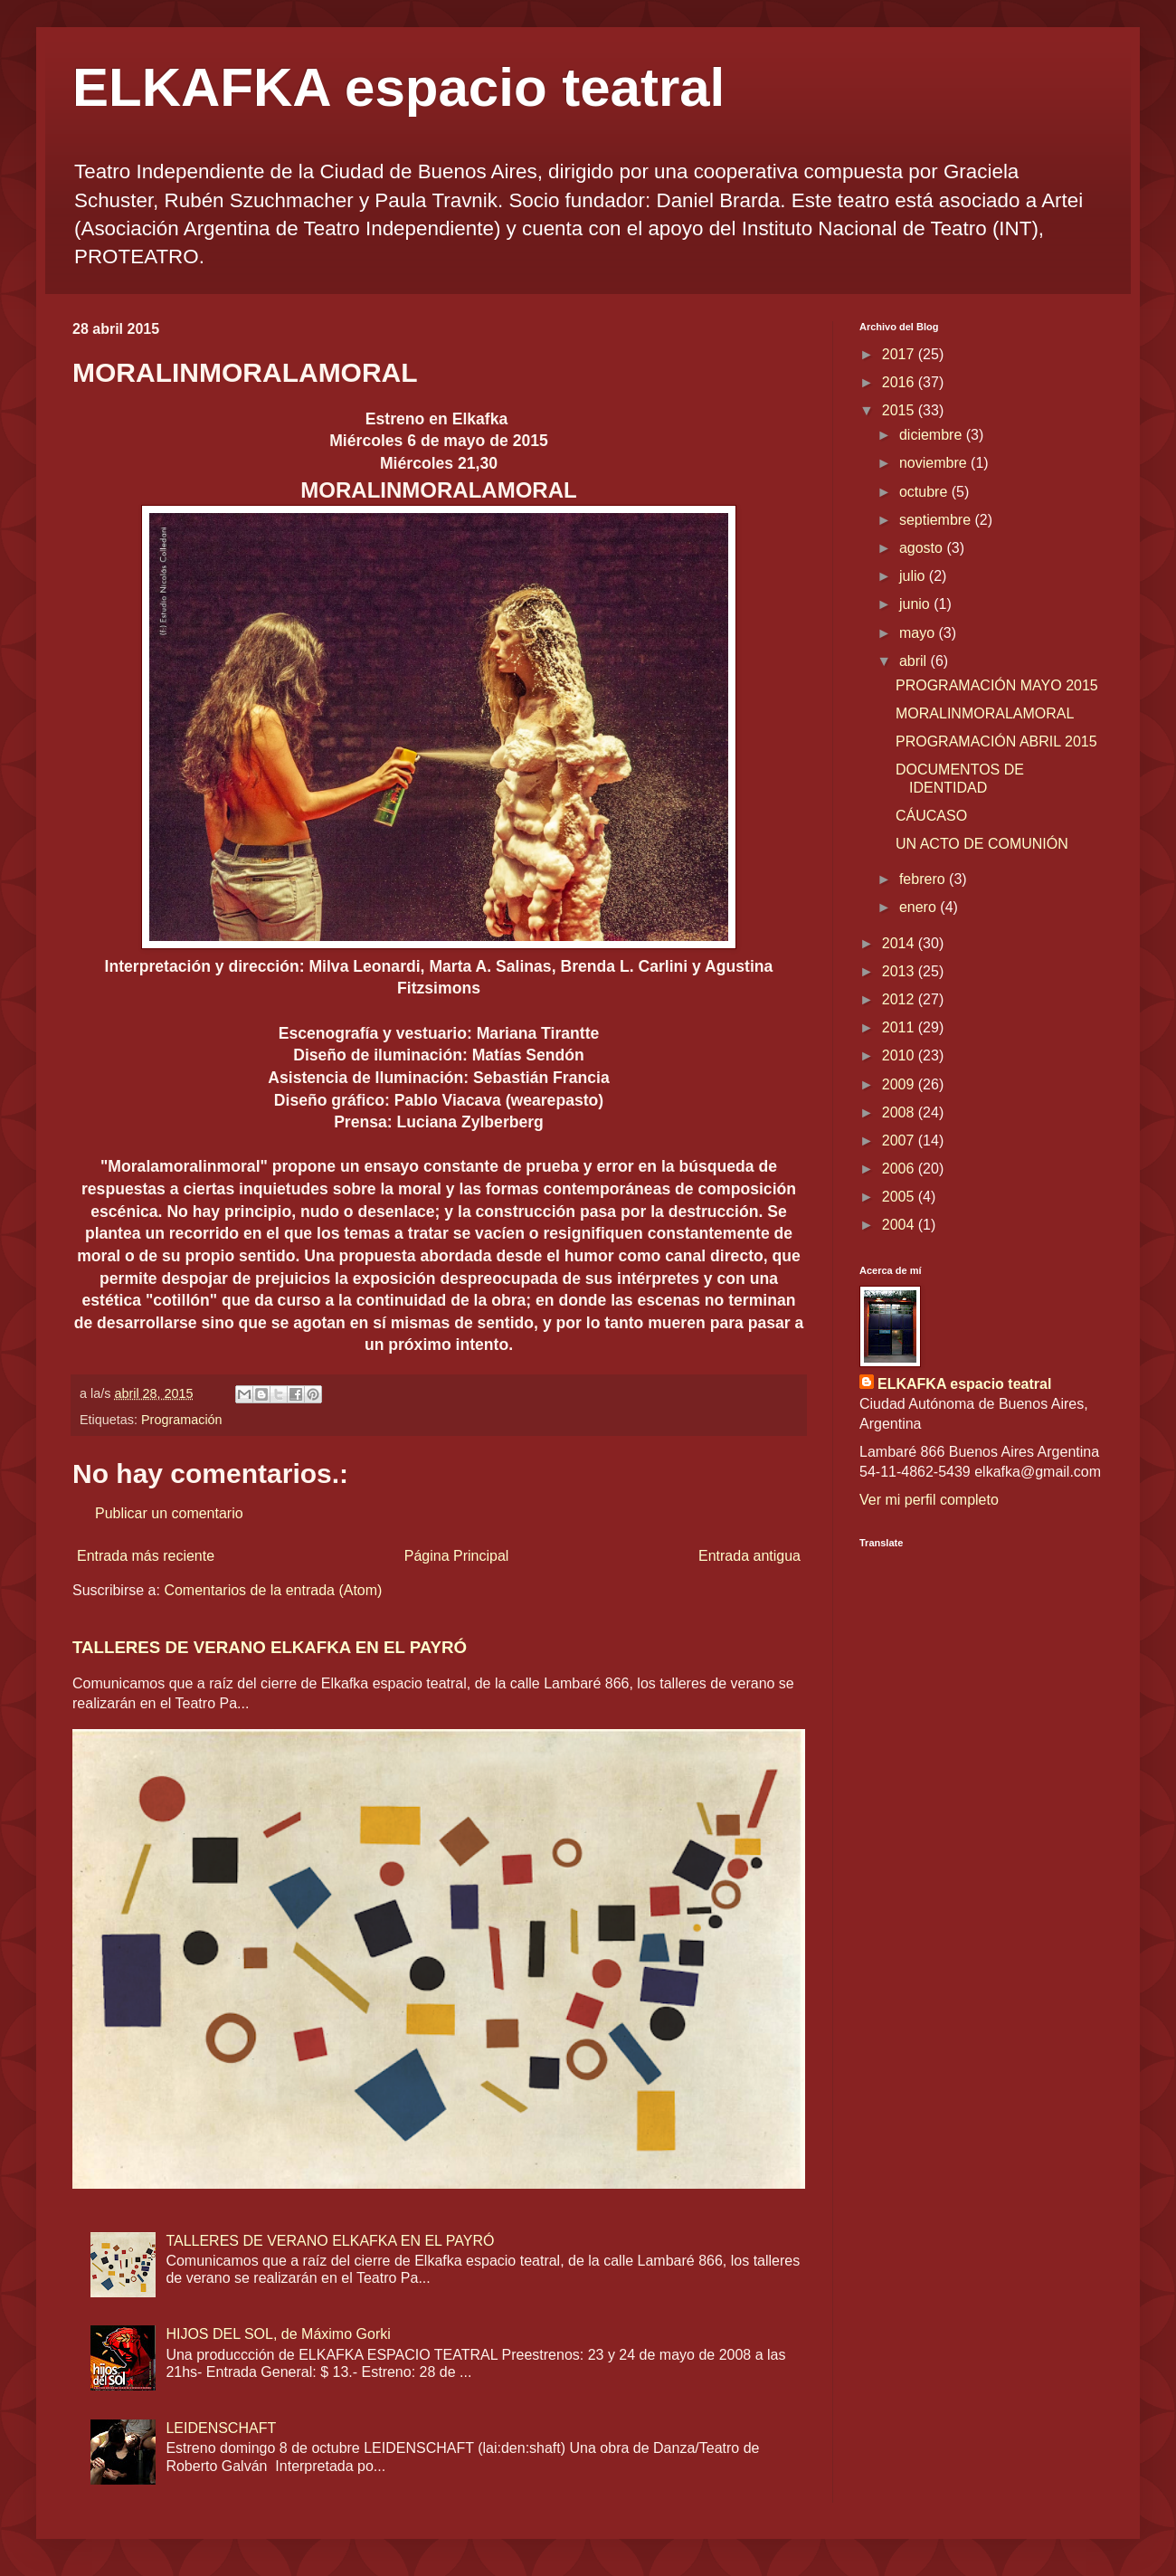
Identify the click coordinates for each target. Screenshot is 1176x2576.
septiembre (937, 520)
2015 (900, 410)
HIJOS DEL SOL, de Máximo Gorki (278, 2334)
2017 (900, 354)
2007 (900, 1140)
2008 (900, 1112)
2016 (900, 382)
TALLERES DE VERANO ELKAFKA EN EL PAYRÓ (269, 1647)
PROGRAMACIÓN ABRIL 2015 (996, 741)
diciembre (932, 434)
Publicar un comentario (169, 1513)
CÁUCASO (931, 815)
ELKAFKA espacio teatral (398, 87)
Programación (182, 1419)
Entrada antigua (749, 1556)
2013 (900, 971)
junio (916, 604)
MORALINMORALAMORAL (985, 713)
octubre (925, 491)
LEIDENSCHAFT (221, 2428)
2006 (900, 1168)
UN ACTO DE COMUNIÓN (982, 843)
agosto (922, 548)
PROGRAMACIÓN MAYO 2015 (997, 685)
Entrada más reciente (145, 1556)
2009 (900, 1084)
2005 (900, 1196)
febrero (924, 879)
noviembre (935, 463)
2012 (900, 999)
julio (914, 576)
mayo (919, 633)
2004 (900, 1224)
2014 (900, 943)
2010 (900, 1055)
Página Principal (456, 1556)
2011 (900, 1027)
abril (915, 661)
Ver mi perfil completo (929, 1499)
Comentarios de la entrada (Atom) (273, 1590)
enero (919, 907)
